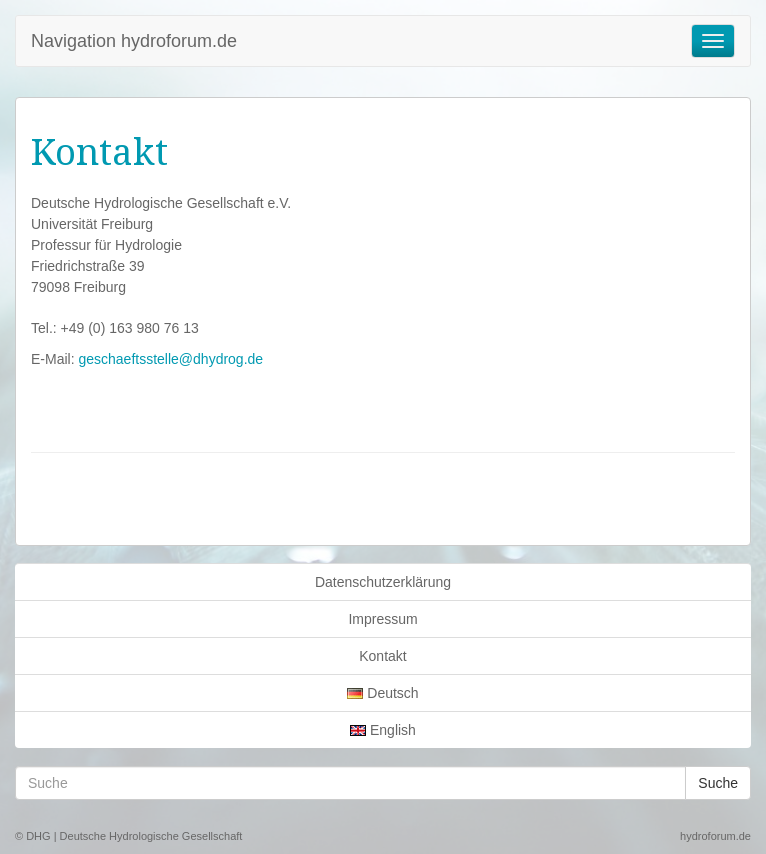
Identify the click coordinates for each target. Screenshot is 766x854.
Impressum (382, 619)
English (383, 730)
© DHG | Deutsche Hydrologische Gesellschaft (128, 836)
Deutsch (382, 693)
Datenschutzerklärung (383, 582)
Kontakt (382, 656)
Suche (718, 783)
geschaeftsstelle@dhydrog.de (170, 359)
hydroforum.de (715, 836)
